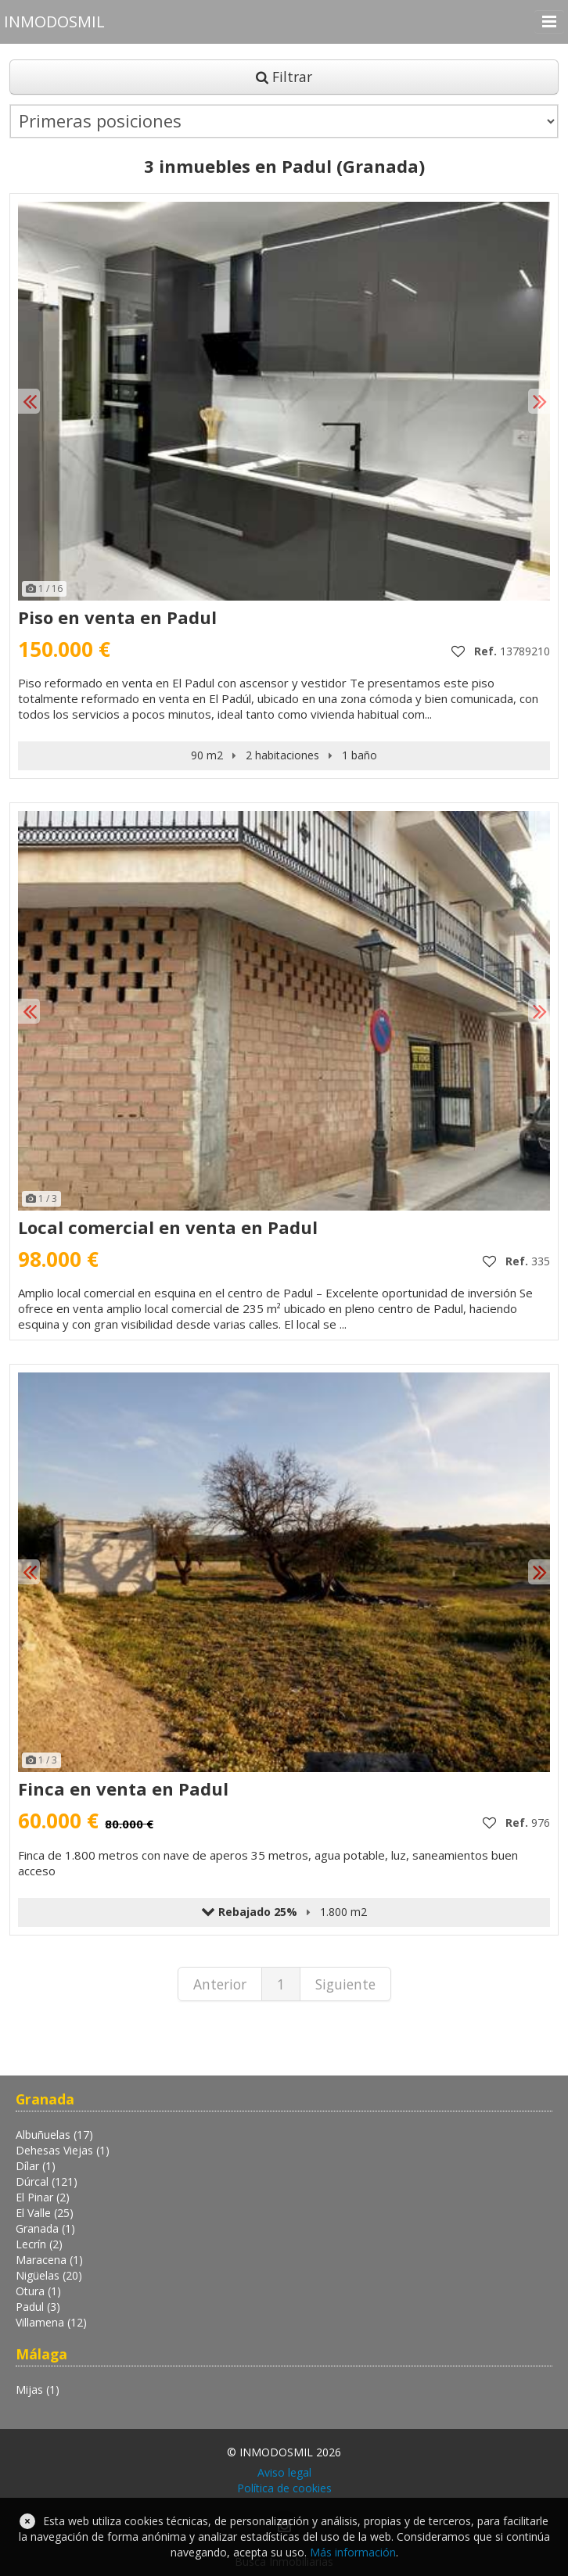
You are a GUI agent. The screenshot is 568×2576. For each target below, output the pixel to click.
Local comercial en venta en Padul (168, 1227)
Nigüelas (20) (49, 2275)
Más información (353, 2552)
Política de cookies (284, 2488)
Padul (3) (38, 2306)
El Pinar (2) (43, 2197)
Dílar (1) (36, 2165)
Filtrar (284, 76)
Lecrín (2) (39, 2244)
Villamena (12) (51, 2322)
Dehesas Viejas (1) (63, 2150)
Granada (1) (45, 2228)
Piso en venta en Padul (117, 617)
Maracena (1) (49, 2259)
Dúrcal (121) (46, 2181)
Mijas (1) (37, 2389)
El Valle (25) (45, 2212)
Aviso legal (284, 2472)
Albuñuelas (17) (54, 2134)
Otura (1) (38, 2291)
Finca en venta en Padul (123, 1788)
